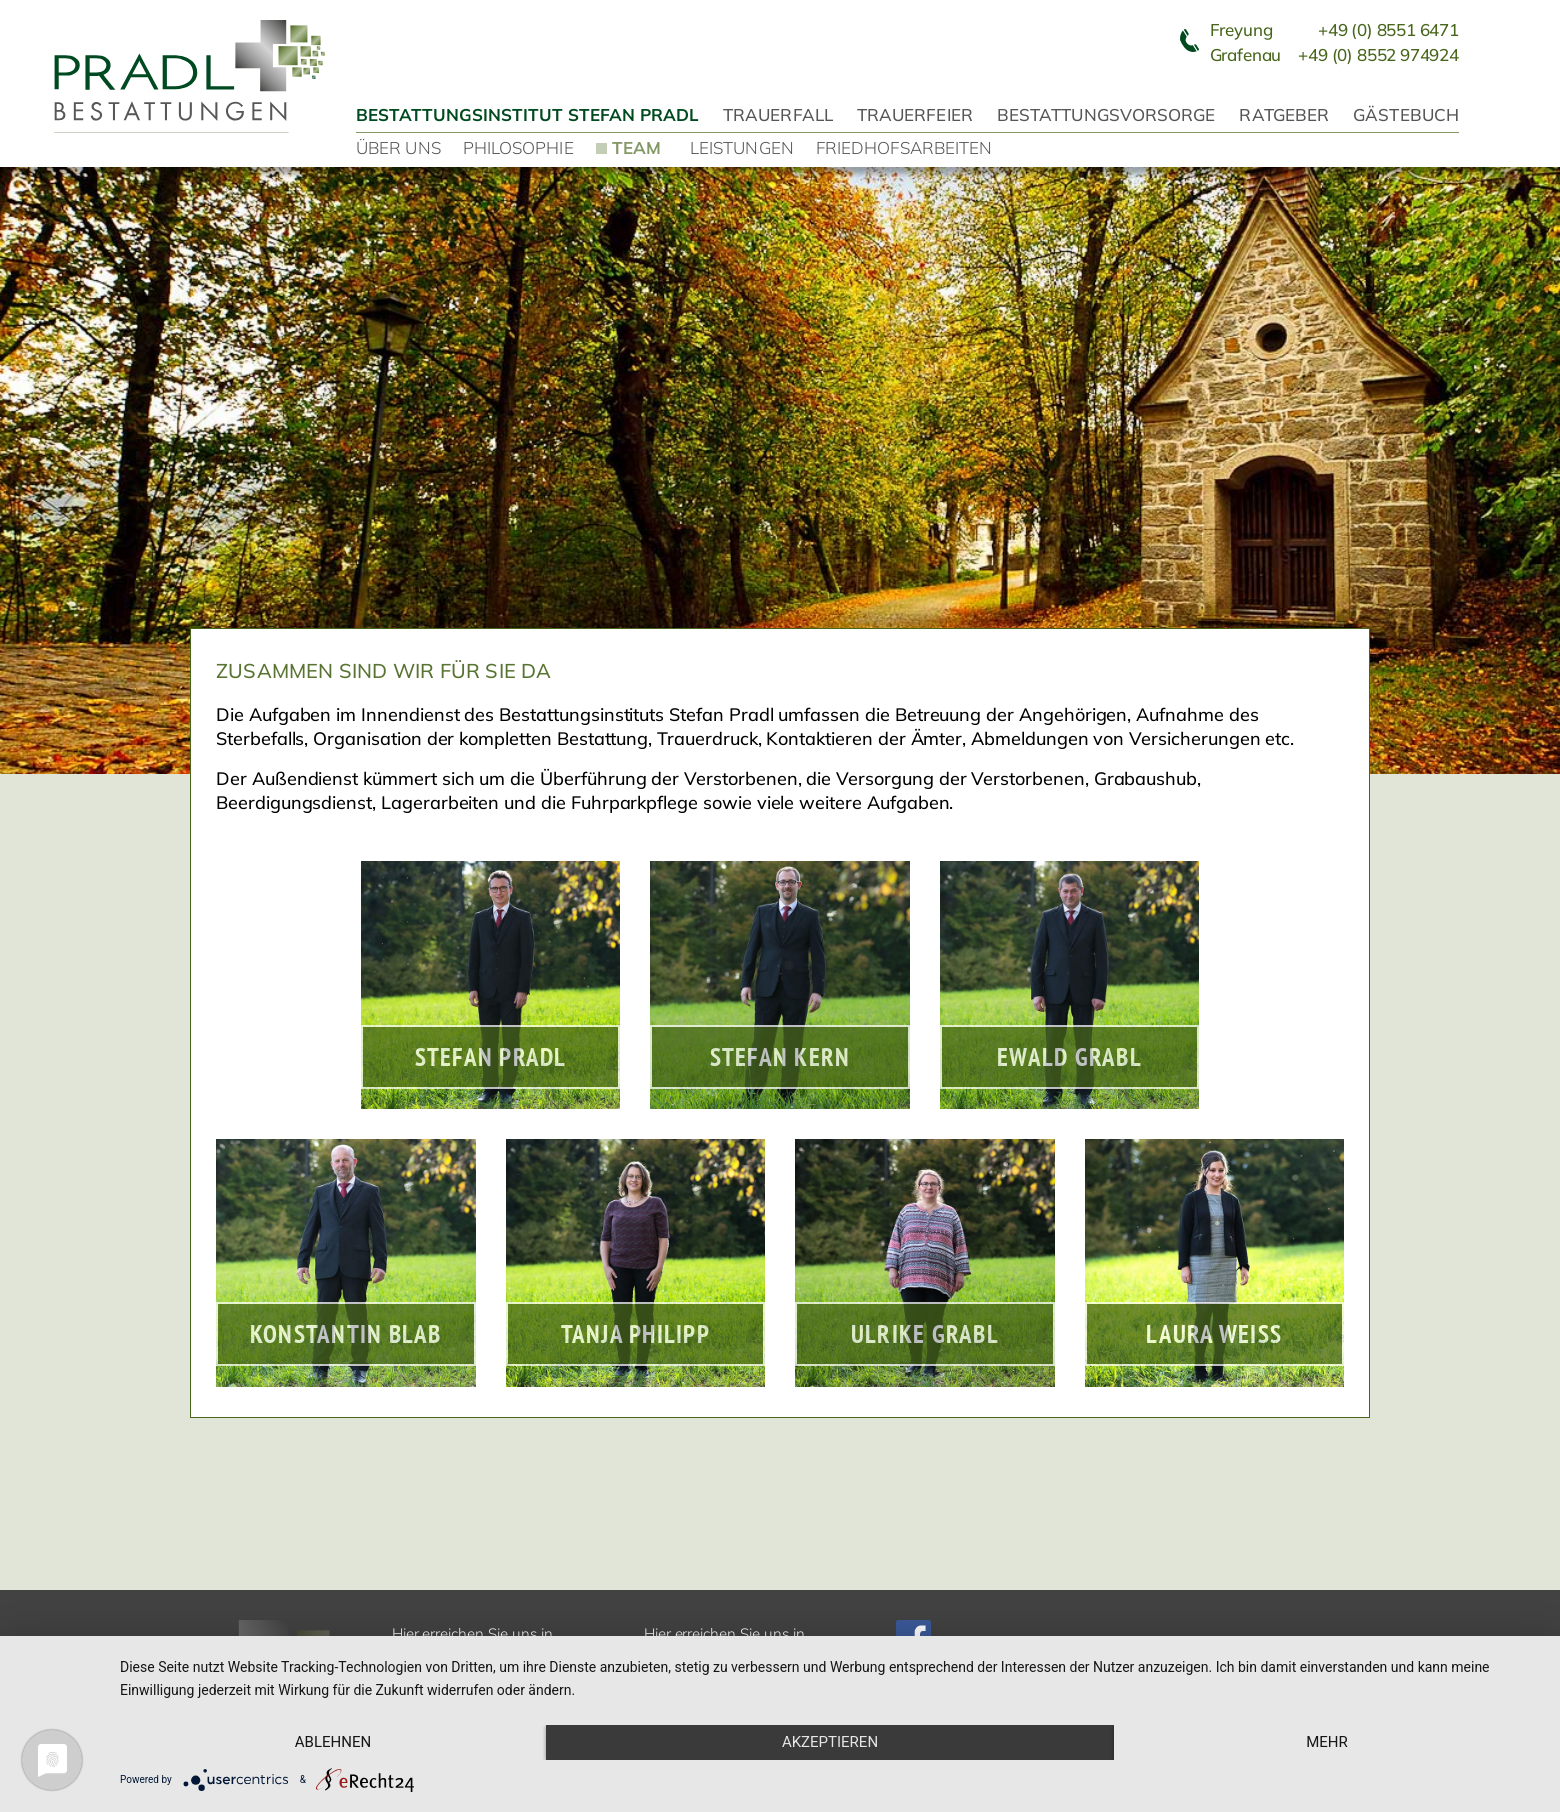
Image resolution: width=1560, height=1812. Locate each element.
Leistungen (742, 147)
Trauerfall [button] (778, 114)
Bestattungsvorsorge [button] (1106, 114)
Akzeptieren (830, 1742)
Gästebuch (1406, 114)
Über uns (398, 147)
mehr (1327, 1742)
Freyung (1334, 29)
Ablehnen (333, 1742)
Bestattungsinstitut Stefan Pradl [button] (527, 114)
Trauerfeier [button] (915, 114)
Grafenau (1334, 54)
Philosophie (518, 147)
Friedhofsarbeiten (904, 147)
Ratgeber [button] (1284, 114)
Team (636, 147)
